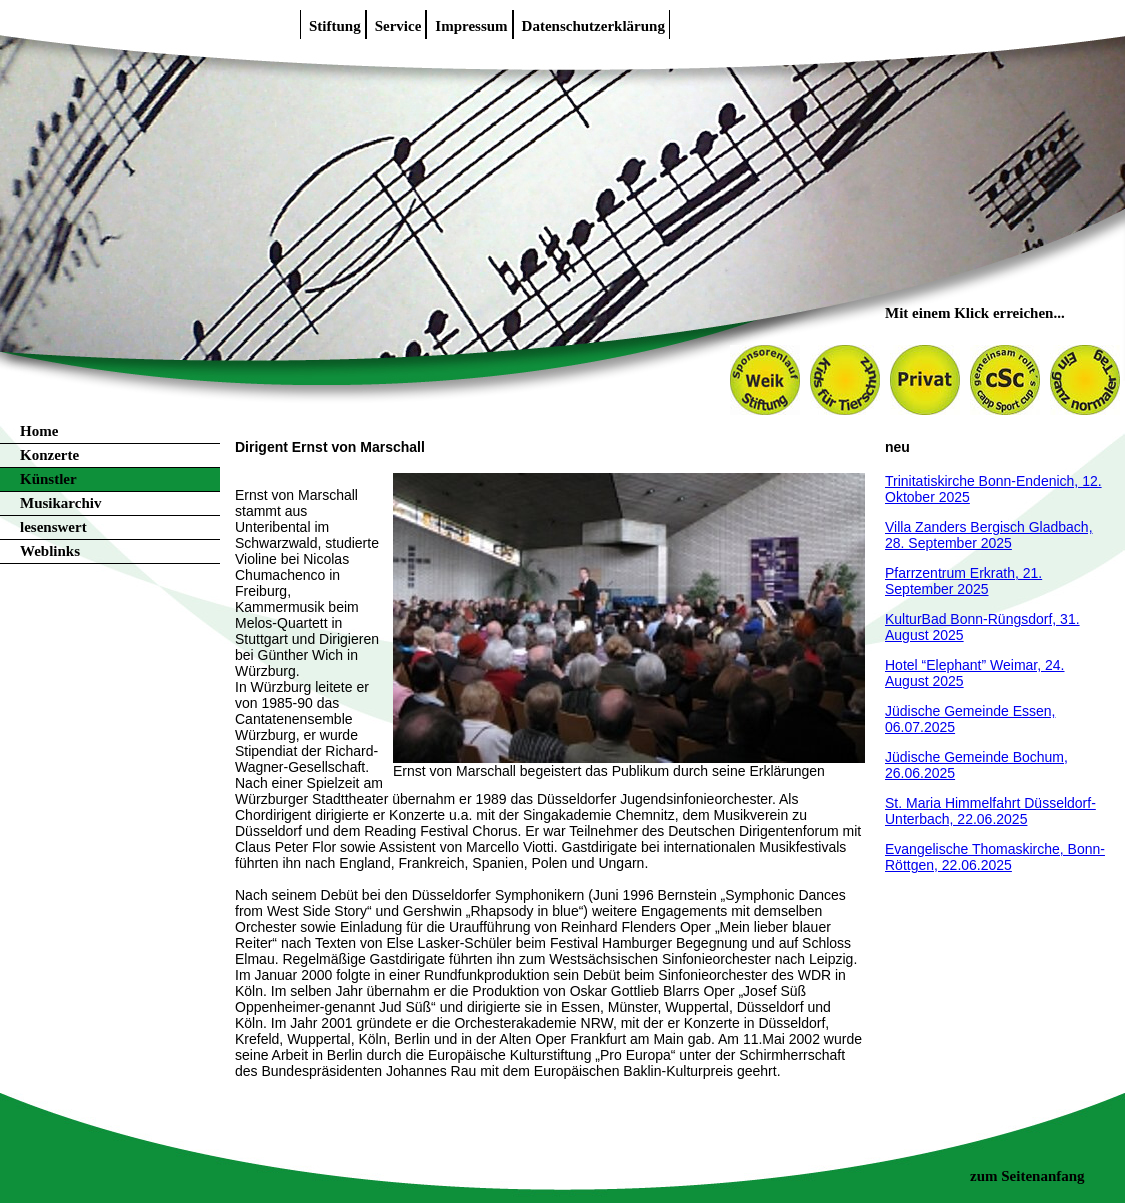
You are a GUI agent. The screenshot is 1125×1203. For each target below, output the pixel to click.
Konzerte (49, 455)
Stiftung (335, 26)
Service (398, 26)
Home (39, 431)
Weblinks (50, 551)
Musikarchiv (60, 503)
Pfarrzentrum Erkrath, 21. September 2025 (963, 581)
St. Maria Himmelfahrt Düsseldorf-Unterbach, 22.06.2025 (990, 811)
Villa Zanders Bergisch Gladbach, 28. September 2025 (989, 535)
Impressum (471, 26)
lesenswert (53, 527)
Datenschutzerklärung (593, 26)
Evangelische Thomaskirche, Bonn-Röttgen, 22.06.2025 (995, 857)
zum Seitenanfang (1027, 1176)
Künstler (48, 479)
